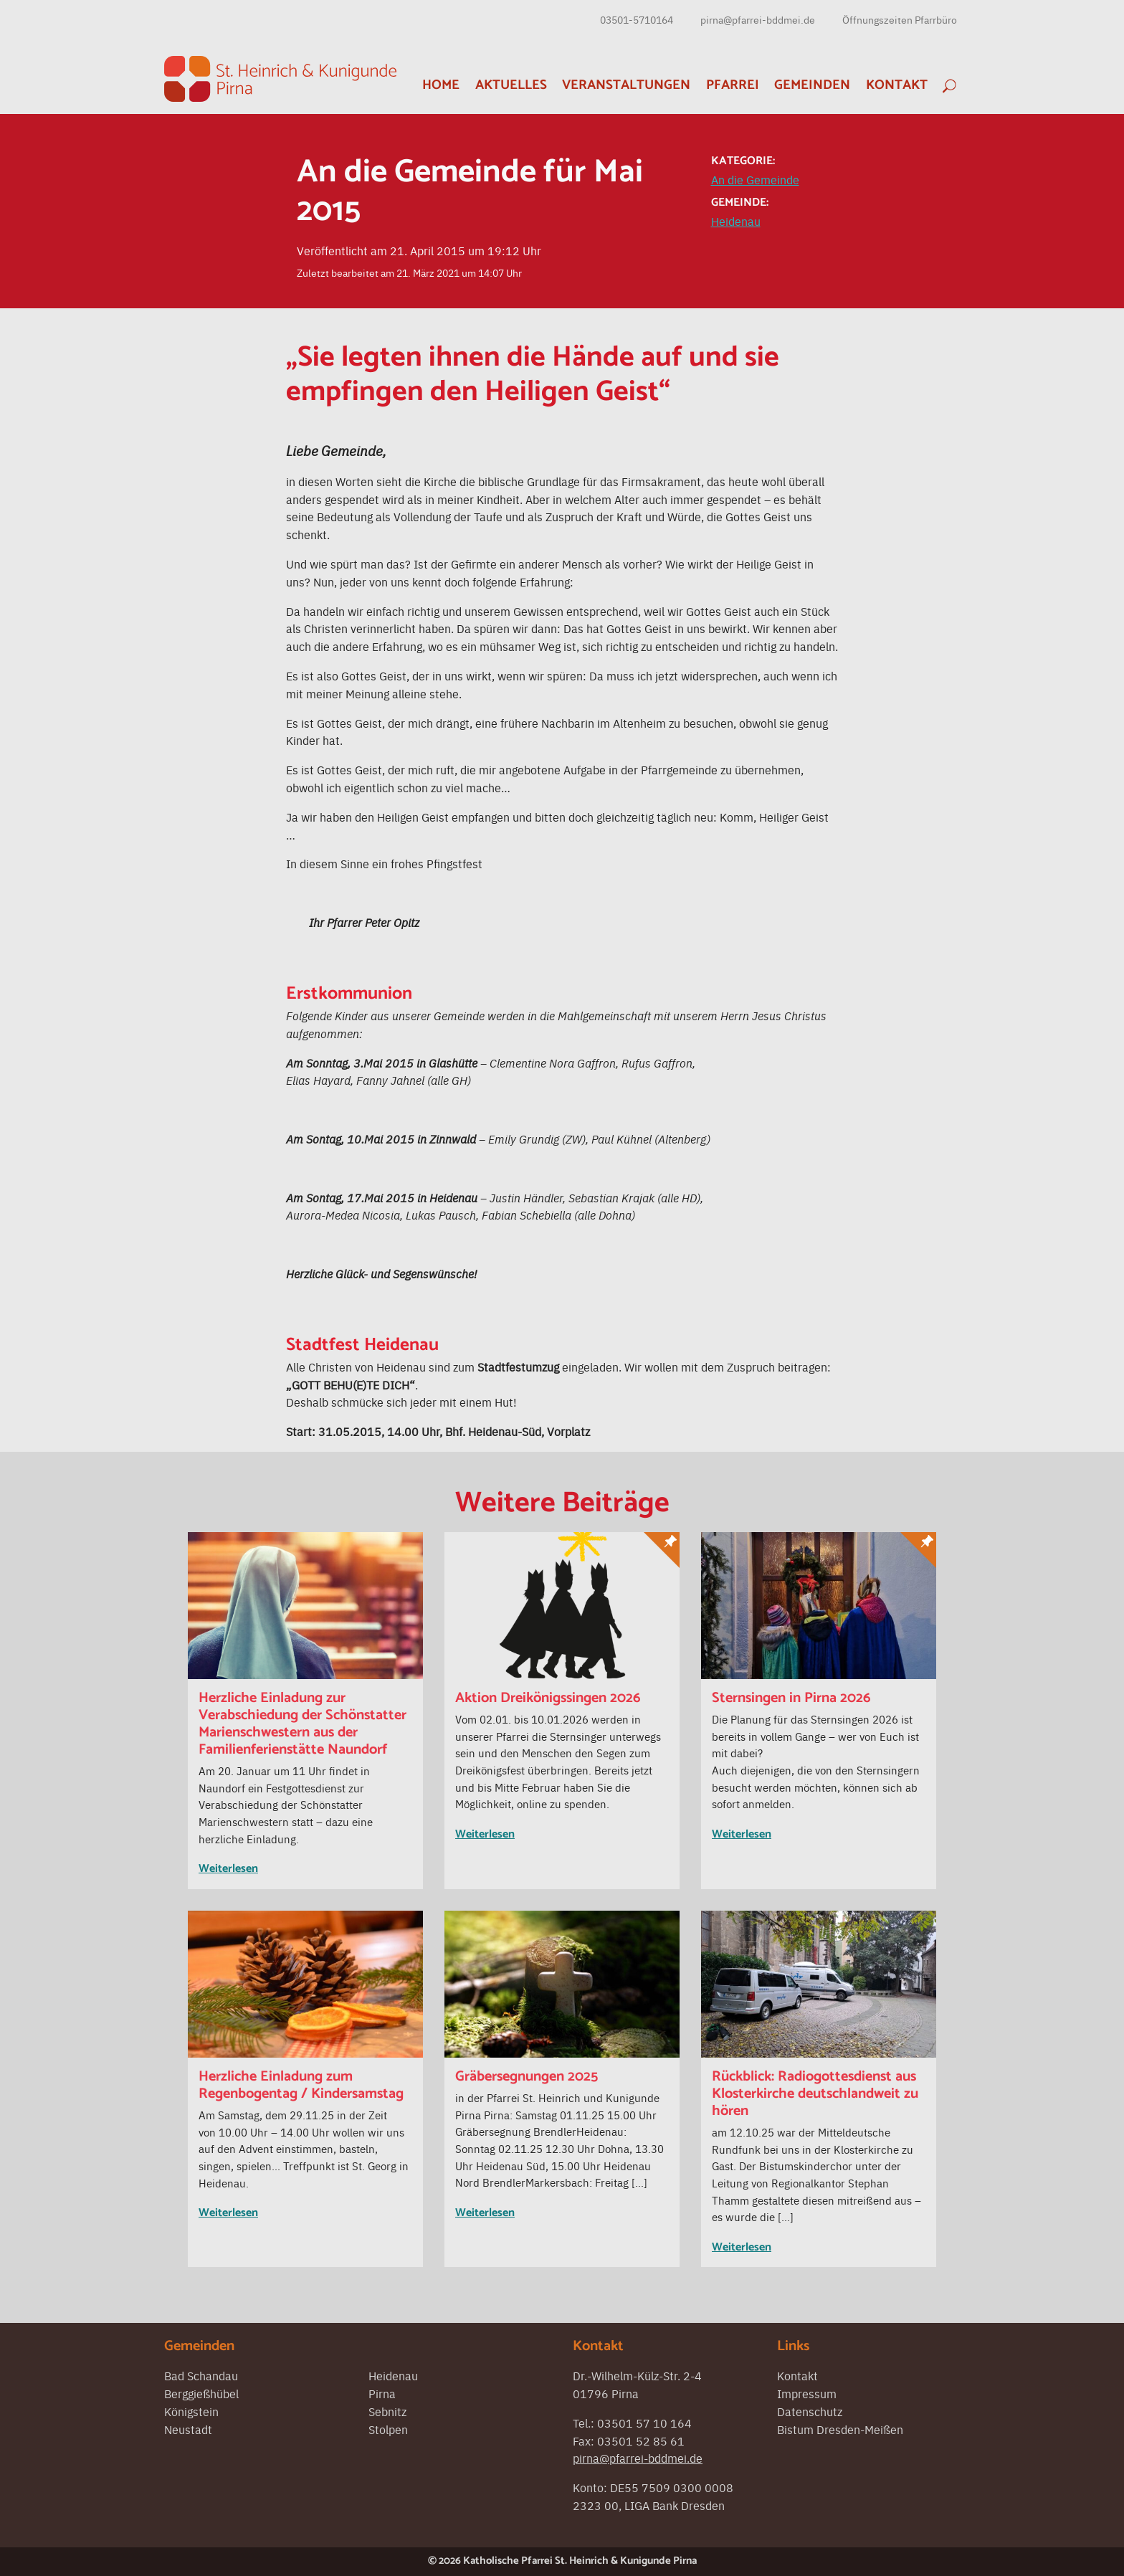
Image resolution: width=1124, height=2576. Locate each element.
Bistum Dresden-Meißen (840, 2429)
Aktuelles (511, 85)
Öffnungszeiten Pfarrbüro (899, 19)
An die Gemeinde (755, 179)
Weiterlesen (228, 1868)
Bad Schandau (201, 2375)
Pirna (382, 2393)
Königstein (191, 2411)
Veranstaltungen (626, 85)
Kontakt (897, 85)
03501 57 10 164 (644, 2422)
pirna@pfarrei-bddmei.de (757, 19)
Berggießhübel (201, 2393)
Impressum (807, 2393)
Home (440, 85)
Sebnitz (387, 2411)
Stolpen (388, 2429)
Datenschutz (809, 2411)
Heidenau (736, 221)
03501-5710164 (636, 19)
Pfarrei (732, 85)
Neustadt (188, 2429)
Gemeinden (812, 85)
